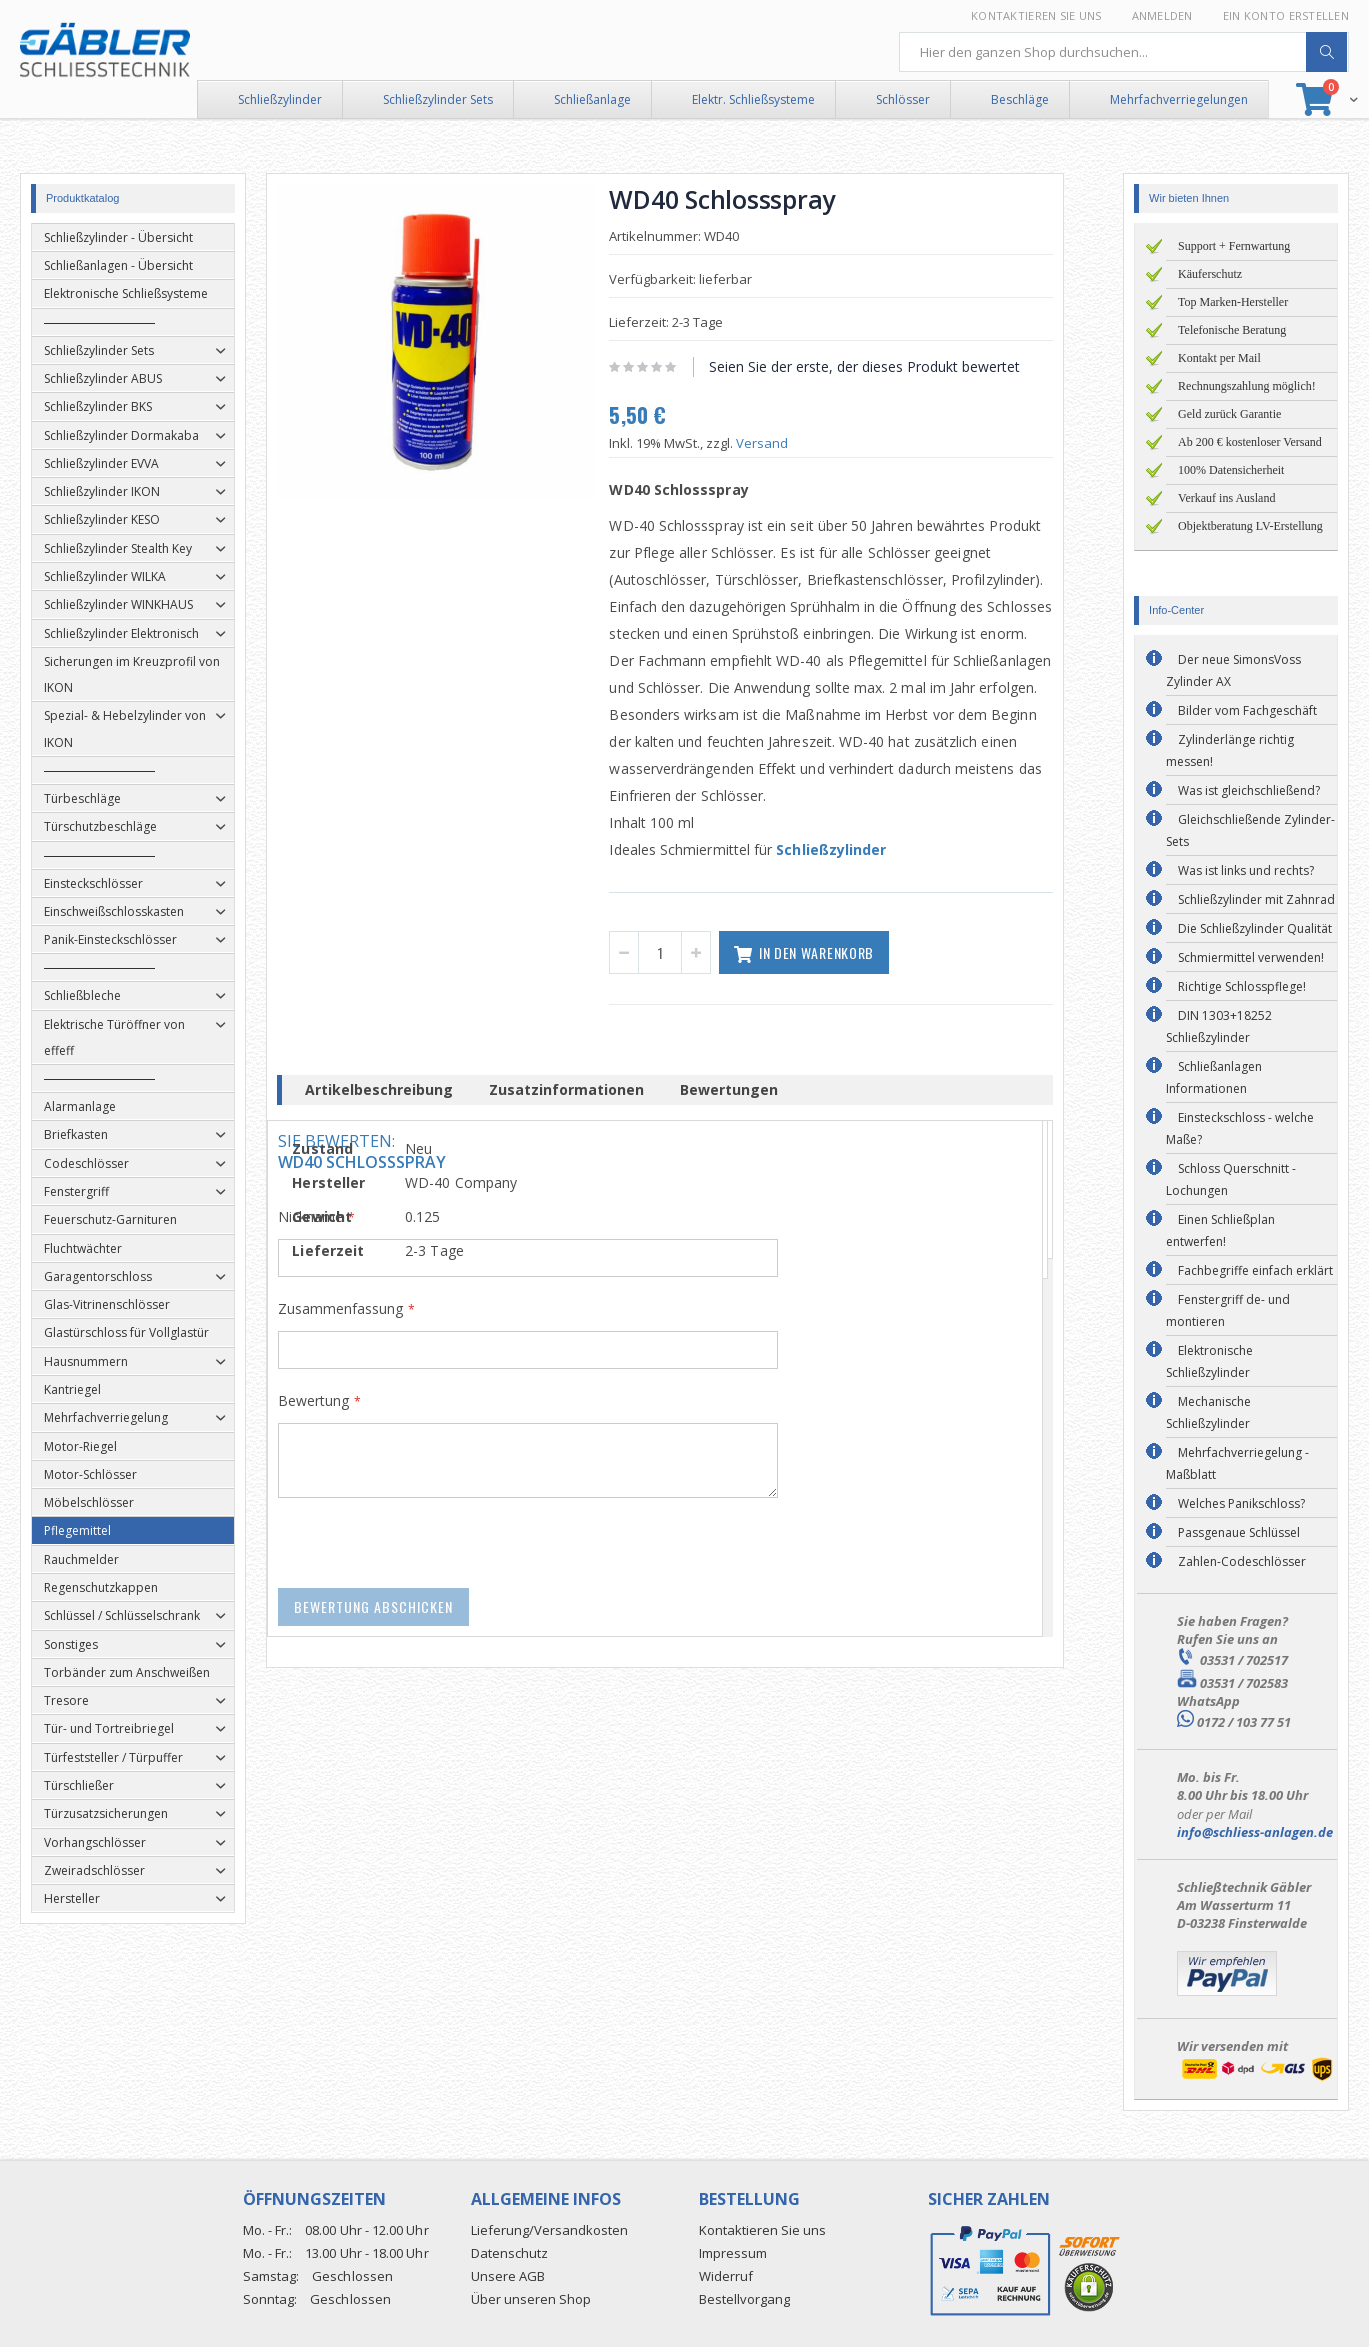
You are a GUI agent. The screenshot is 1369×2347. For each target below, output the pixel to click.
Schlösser (903, 99)
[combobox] (1124, 52)
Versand (782, 443)
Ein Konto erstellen (1286, 15)
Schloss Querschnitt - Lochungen (1231, 1179)
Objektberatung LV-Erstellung (1250, 526)
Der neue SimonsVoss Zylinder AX (1233, 670)
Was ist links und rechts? (1246, 870)
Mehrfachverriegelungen (1179, 99)
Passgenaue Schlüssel (1239, 1532)
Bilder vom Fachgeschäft (1247, 710)
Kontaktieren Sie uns (1036, 15)
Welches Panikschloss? (1241, 1503)
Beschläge (1020, 99)
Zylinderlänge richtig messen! (1230, 750)
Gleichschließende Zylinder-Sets (1250, 830)
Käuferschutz (1210, 274)
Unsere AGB (508, 2276)
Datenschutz (509, 2253)
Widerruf (726, 2276)
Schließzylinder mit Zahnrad (1256, 899)
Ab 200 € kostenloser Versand (1250, 442)
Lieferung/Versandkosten (549, 2230)
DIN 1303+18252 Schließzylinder (1219, 1026)
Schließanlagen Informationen (1214, 1077)
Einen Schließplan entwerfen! (1220, 1230)
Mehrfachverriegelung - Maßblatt (1237, 1463)
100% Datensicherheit (1231, 470)
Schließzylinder (280, 99)
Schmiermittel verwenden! (1251, 957)
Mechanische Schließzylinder (1208, 1412)
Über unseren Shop (531, 2299)
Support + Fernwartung (1234, 246)
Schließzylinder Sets (438, 99)
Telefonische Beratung (1232, 330)
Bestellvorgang (744, 2299)
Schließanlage (592, 99)
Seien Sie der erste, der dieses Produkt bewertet (884, 366)
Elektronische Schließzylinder (1209, 1361)
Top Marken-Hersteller (1233, 302)
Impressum (733, 2253)
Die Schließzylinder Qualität (1255, 928)
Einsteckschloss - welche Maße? (1240, 1128)
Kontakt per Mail (1219, 358)
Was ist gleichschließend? (1249, 790)
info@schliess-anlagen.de (1255, 1832)
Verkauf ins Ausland (1226, 498)
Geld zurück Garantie (1229, 414)
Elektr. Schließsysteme (753, 99)
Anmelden (1162, 15)
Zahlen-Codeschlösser (1242, 1561)
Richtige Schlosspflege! (1242, 986)
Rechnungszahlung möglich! (1247, 386)
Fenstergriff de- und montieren (1228, 1310)
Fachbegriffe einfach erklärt (1255, 1270)
